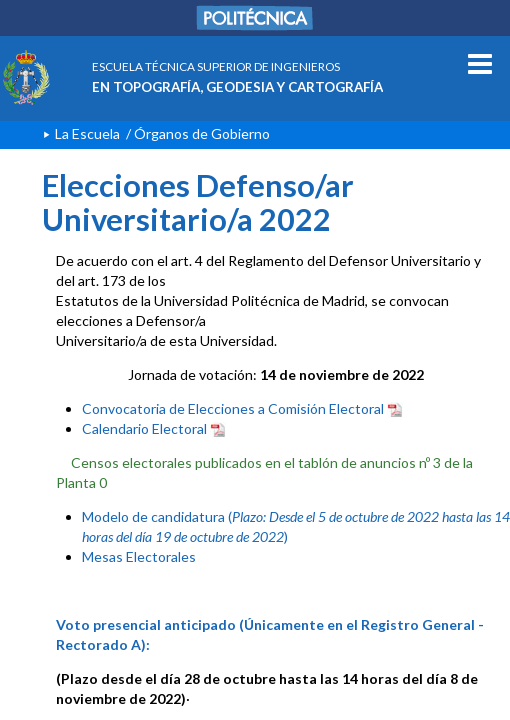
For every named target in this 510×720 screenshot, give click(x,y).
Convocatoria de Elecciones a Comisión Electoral (242, 408)
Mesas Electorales (139, 556)
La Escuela (87, 133)
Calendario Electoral (154, 428)
